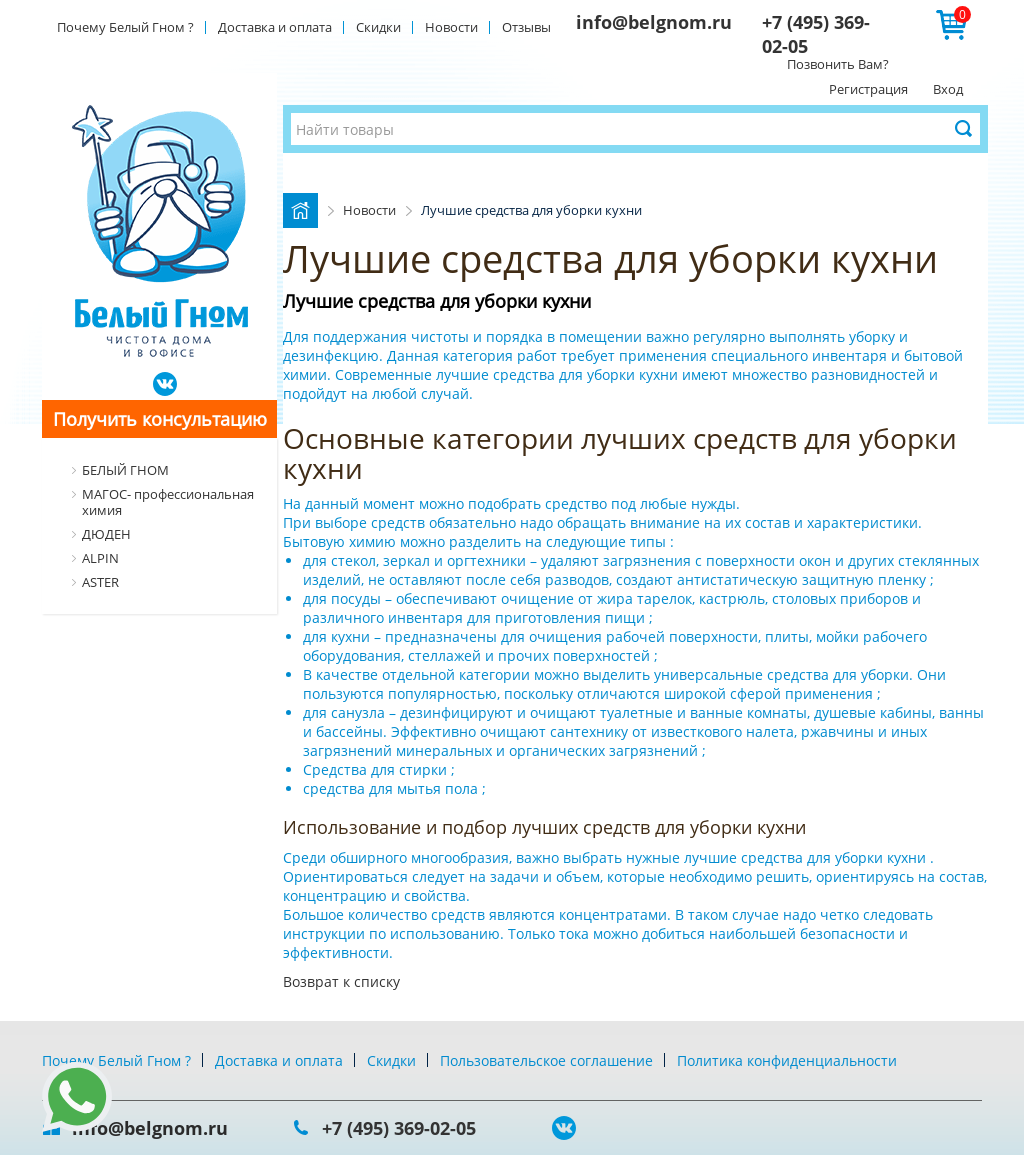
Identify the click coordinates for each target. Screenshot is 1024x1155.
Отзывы (526, 27)
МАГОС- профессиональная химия (168, 502)
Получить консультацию (160, 419)
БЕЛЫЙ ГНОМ (125, 470)
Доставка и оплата (275, 27)
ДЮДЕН (106, 534)
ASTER (100, 582)
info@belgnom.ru (654, 22)
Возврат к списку (341, 981)
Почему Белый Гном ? (125, 27)
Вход (948, 89)
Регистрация (868, 89)
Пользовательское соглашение (546, 1060)
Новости (451, 27)
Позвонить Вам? (838, 64)
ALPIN (100, 558)
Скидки (378, 27)
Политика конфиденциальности (787, 1060)
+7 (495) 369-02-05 (399, 1128)
